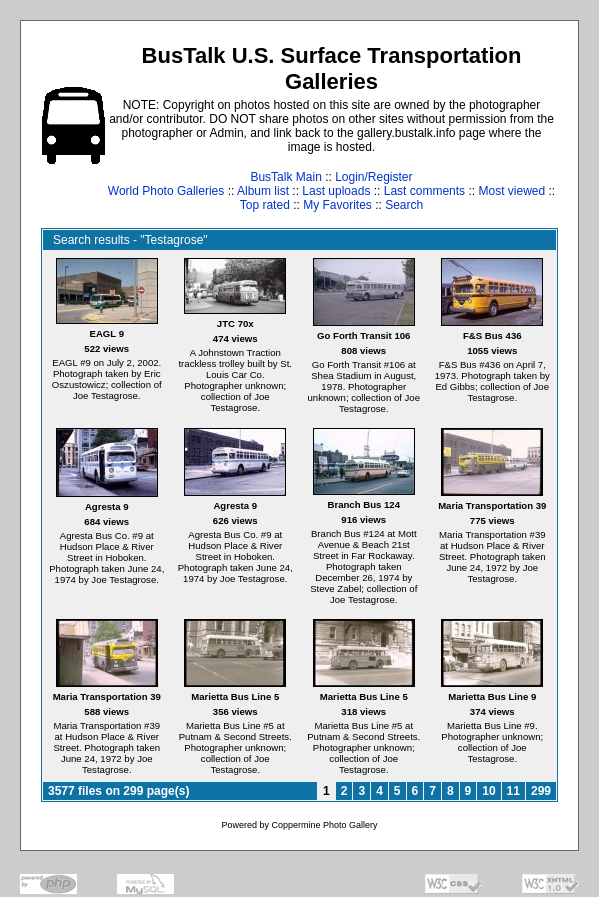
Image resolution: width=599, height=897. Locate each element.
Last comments (424, 191)
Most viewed (511, 191)
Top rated (265, 205)
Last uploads (336, 191)
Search (404, 205)
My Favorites (337, 205)
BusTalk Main (285, 177)
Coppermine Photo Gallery (324, 825)
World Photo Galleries (166, 191)
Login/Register (373, 177)
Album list (263, 191)
